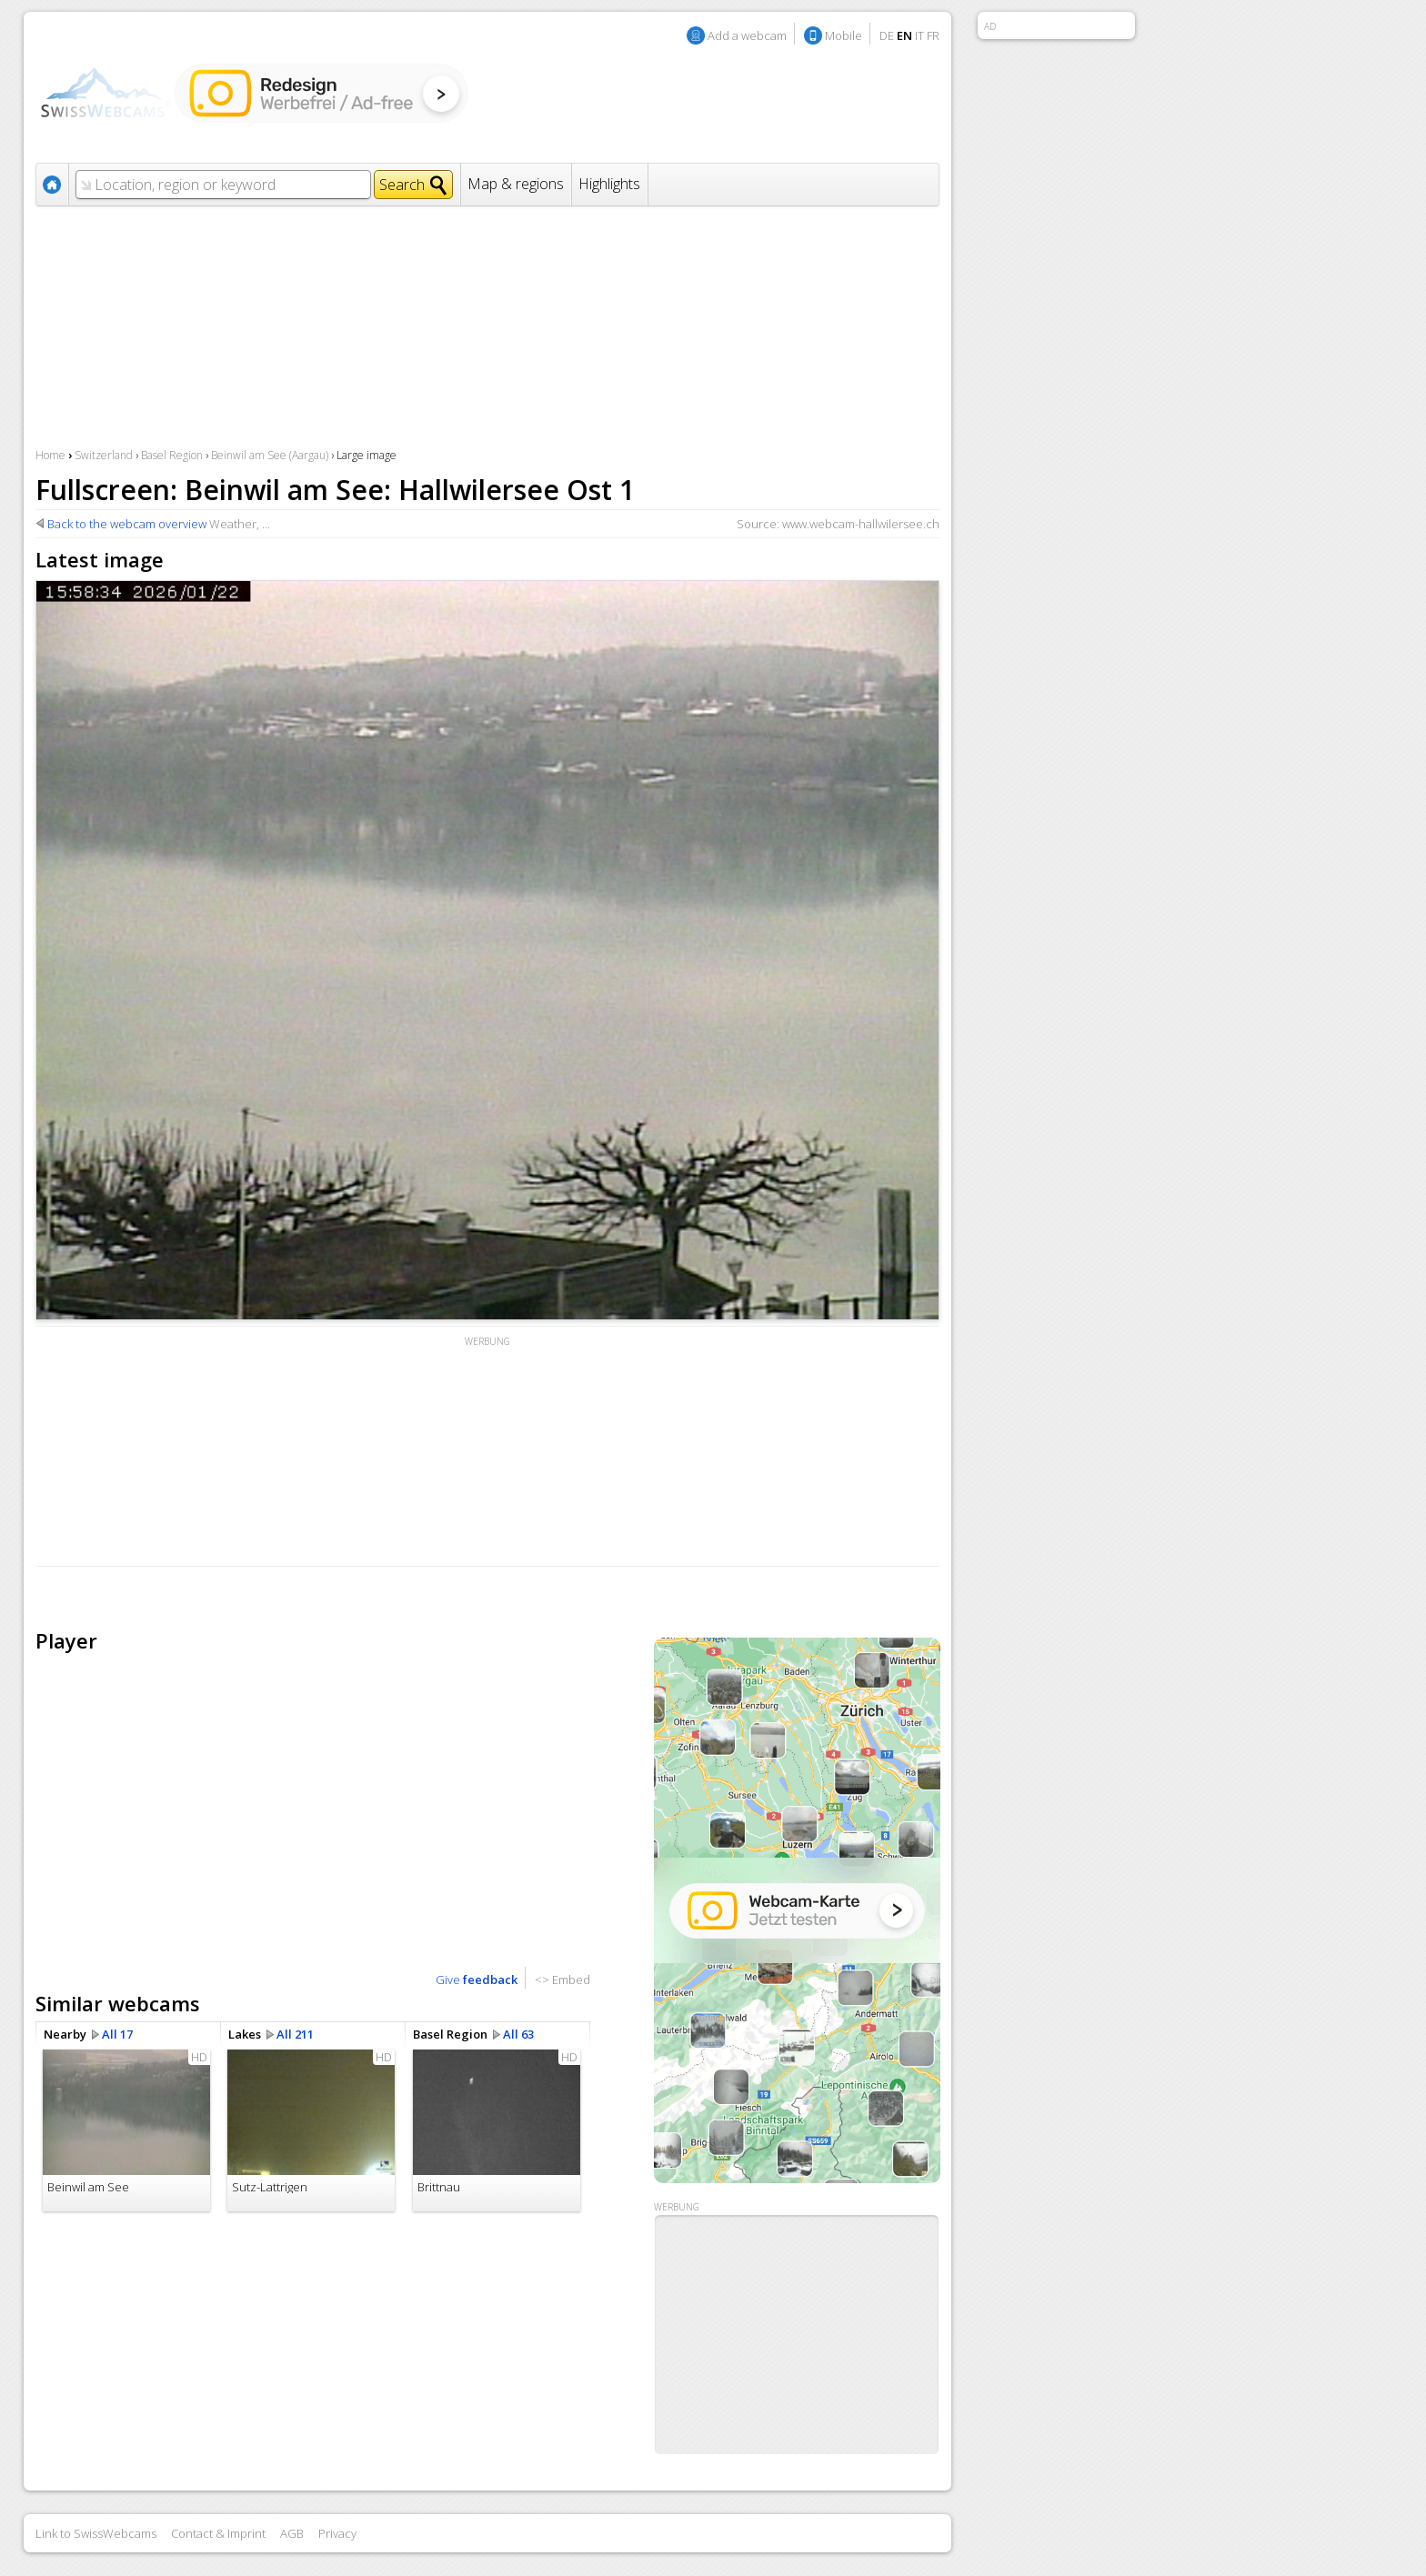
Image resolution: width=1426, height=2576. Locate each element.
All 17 (117, 2034)
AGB (292, 2533)
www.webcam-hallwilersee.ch (860, 524)
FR (933, 35)
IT (919, 35)
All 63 (518, 2034)
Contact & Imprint (218, 2533)
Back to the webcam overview (126, 524)
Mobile (843, 35)
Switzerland (104, 455)
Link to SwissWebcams (95, 2533)
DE (886, 35)
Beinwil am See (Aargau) (269, 455)
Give (476, 1979)
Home (50, 455)
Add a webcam (747, 35)
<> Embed (562, 1979)
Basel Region (172, 455)
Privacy (337, 2533)
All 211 (295, 2034)
